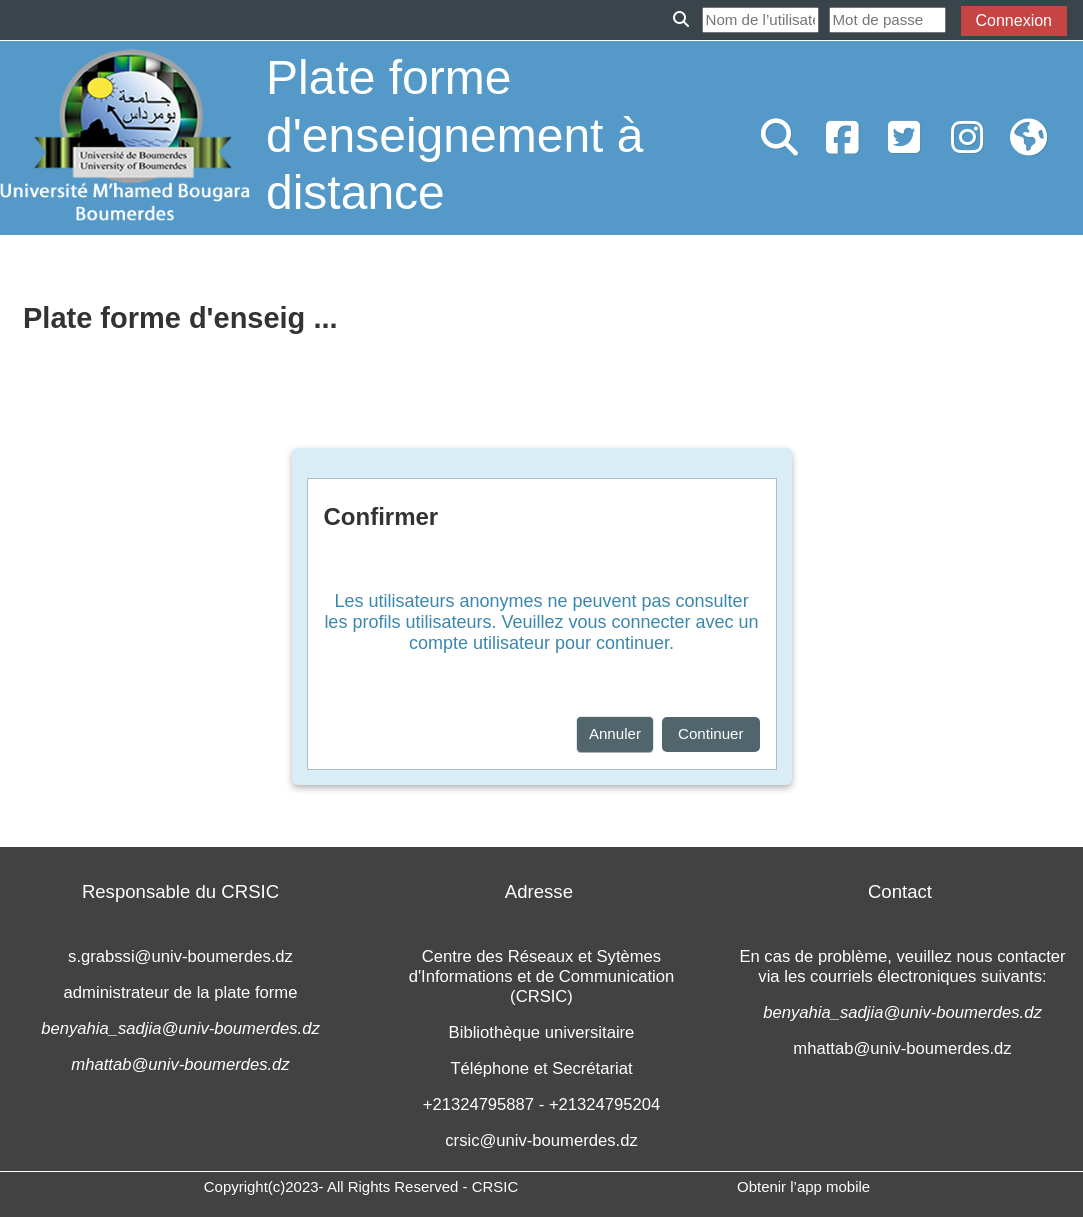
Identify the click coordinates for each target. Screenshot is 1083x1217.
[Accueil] (125, 136)
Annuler (615, 733)
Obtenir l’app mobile (803, 1186)
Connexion (1014, 20)
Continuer (711, 733)
